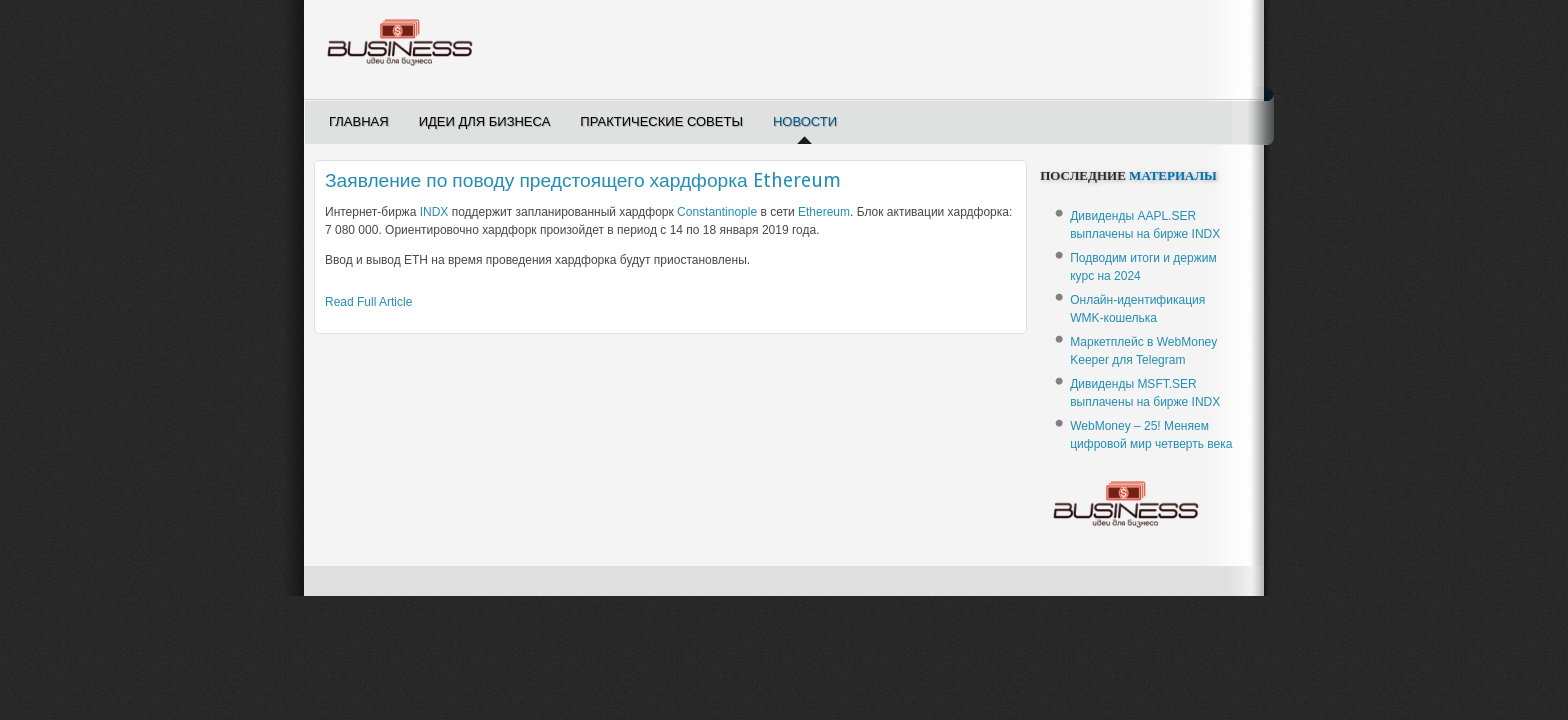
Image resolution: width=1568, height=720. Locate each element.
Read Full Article (368, 302)
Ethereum (824, 212)
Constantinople (717, 212)
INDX (434, 212)
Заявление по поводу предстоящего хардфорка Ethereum (583, 180)
